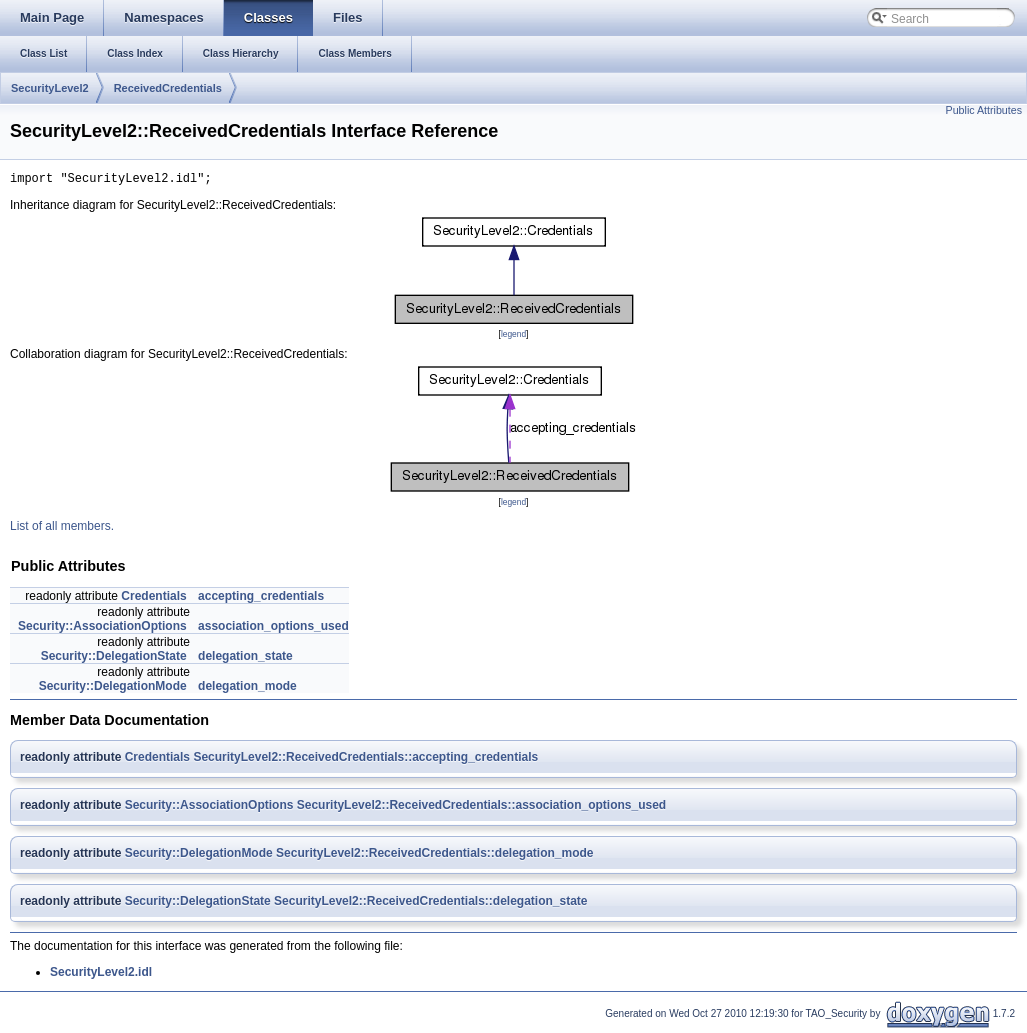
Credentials (153, 599)
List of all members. (62, 529)
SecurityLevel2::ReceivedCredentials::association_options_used (481, 808)
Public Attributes (984, 110)
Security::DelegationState (114, 659)
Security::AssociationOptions (102, 629)
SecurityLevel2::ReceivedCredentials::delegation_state (430, 904)
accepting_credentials (261, 599)
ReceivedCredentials (168, 88)
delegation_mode (247, 689)
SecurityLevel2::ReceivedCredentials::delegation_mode (434, 856)
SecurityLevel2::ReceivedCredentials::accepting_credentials (365, 760)
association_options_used (273, 629)
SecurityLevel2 (50, 88)
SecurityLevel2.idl (101, 975)
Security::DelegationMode (113, 689)
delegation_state (245, 659)
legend (513, 337)
